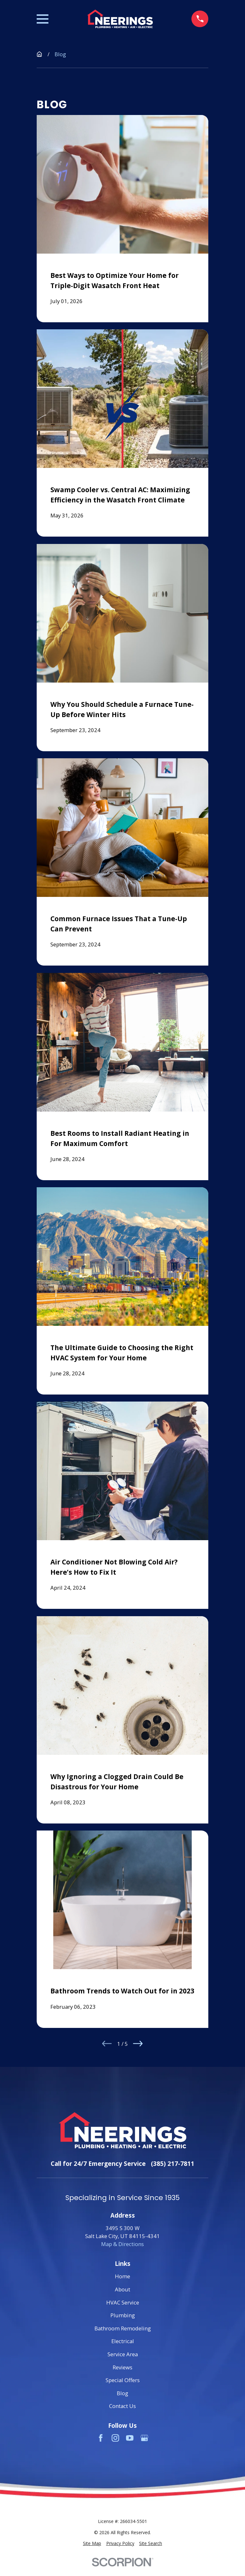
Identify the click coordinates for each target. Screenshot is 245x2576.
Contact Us (122, 2406)
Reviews (122, 2367)
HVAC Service (122, 2302)
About (122, 2289)
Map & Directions (122, 2244)
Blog (122, 2393)
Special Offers (123, 2380)
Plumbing (122, 2315)
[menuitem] (92, 2543)
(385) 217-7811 (172, 2163)
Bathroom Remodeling (122, 2328)
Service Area (123, 2354)
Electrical (122, 2341)
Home (122, 2276)
